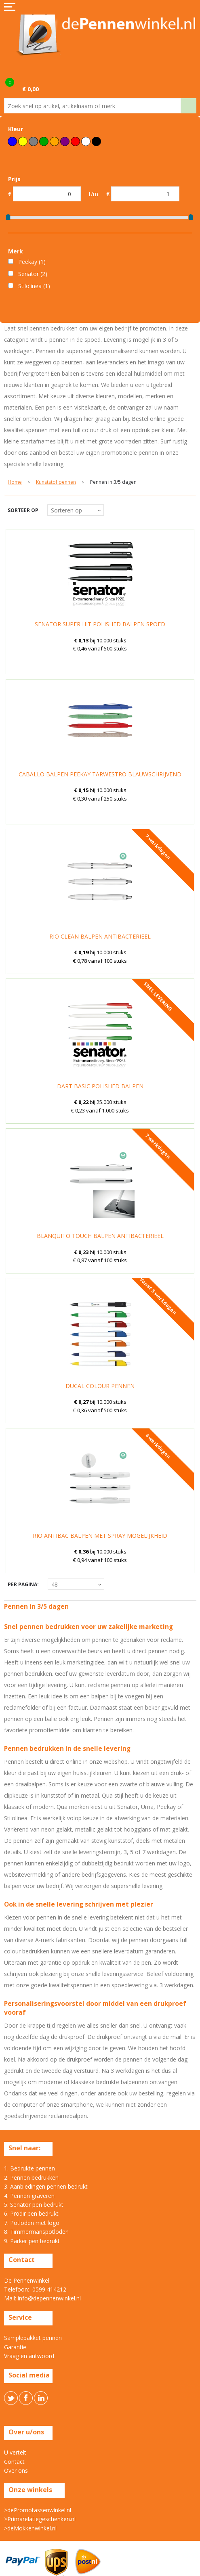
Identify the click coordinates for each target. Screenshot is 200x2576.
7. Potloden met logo (31, 2223)
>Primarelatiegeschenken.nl (40, 2519)
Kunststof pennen (56, 482)
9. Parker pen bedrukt (32, 2241)
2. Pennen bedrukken (31, 2177)
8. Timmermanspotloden (36, 2231)
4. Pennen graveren (29, 2196)
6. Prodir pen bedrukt (31, 2213)
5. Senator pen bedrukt (33, 2204)
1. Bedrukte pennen (29, 2168)
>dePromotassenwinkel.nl (37, 2510)
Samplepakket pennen (33, 2338)
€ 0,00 (30, 89)
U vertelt (15, 2452)
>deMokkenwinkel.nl (30, 2528)
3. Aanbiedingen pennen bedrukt (46, 2186)
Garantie (15, 2347)
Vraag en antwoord (29, 2356)
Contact (14, 2461)
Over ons (16, 2470)
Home (15, 482)
